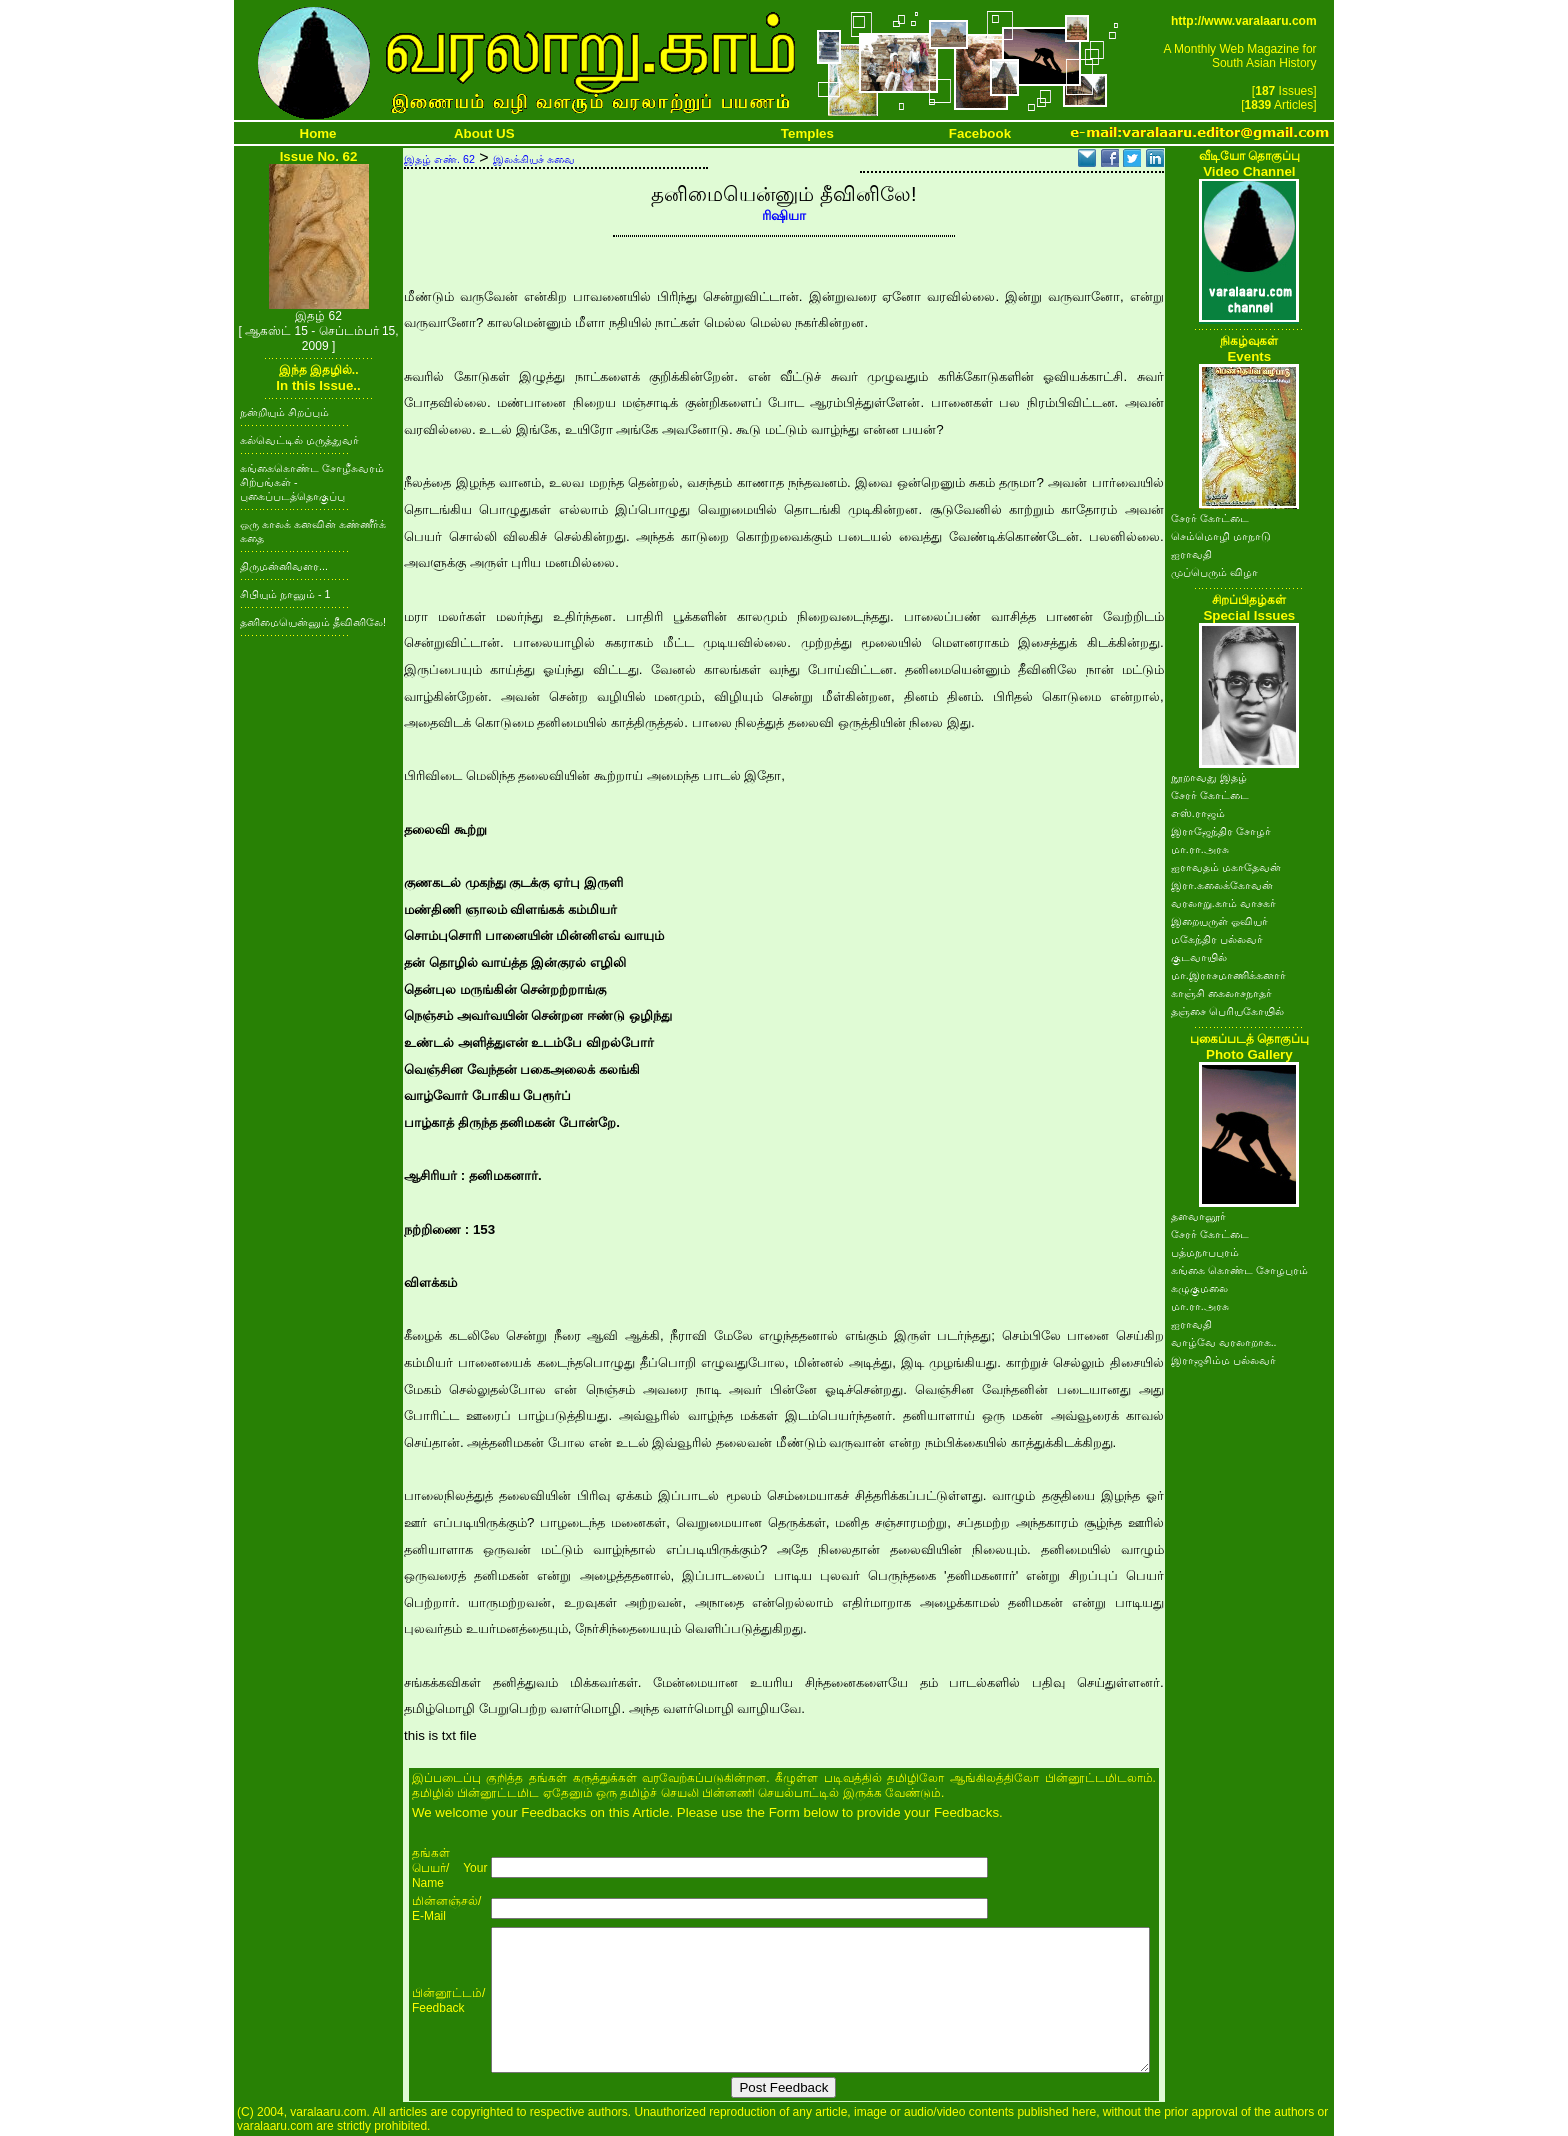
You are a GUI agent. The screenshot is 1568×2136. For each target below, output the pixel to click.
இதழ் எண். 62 (439, 159)
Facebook (980, 133)
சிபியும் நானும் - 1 (285, 594)
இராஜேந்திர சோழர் (1221, 831)
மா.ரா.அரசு (1200, 849)
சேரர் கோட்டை (1210, 518)
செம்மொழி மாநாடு (1221, 536)
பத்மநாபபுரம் (1205, 1252)
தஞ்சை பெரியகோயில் (1227, 1011)
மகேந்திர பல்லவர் (1217, 939)
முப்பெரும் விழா (1214, 572)
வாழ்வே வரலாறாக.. (1224, 1342)
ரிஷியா (784, 215)
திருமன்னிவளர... (284, 566)
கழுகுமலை (1199, 1288)
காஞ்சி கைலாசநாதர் (1221, 993)
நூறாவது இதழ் (1209, 777)
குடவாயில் (1199, 957)
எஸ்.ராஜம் (1198, 813)
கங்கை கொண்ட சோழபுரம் (1239, 1270)
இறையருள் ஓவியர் (1219, 921)
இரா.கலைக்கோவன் (1222, 885)
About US (484, 133)
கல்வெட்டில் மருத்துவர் (299, 440)
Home (318, 133)
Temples (807, 133)
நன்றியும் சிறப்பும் (284, 412)
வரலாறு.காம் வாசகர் (1223, 903)
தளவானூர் (1198, 1216)
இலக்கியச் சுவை (534, 159)
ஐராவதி (1191, 554)
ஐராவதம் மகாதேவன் (1226, 867)
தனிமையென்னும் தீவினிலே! (313, 622)
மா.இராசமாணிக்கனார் (1228, 975)
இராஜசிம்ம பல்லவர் (1223, 1360)
